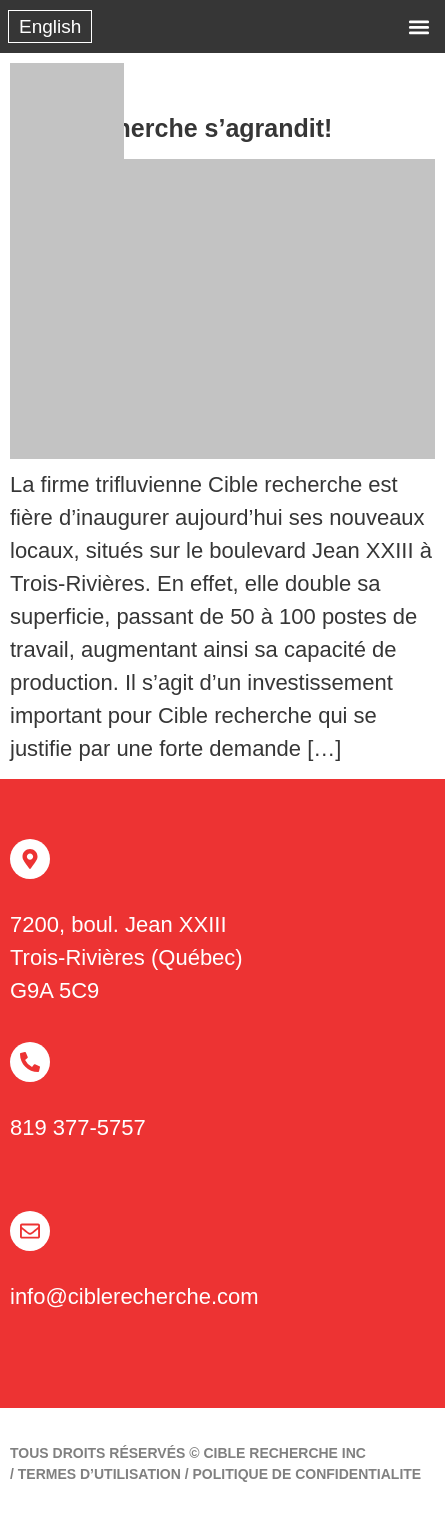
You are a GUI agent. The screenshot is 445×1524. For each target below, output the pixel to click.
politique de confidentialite (307, 1474)
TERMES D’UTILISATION (99, 1474)
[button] (418, 26)
